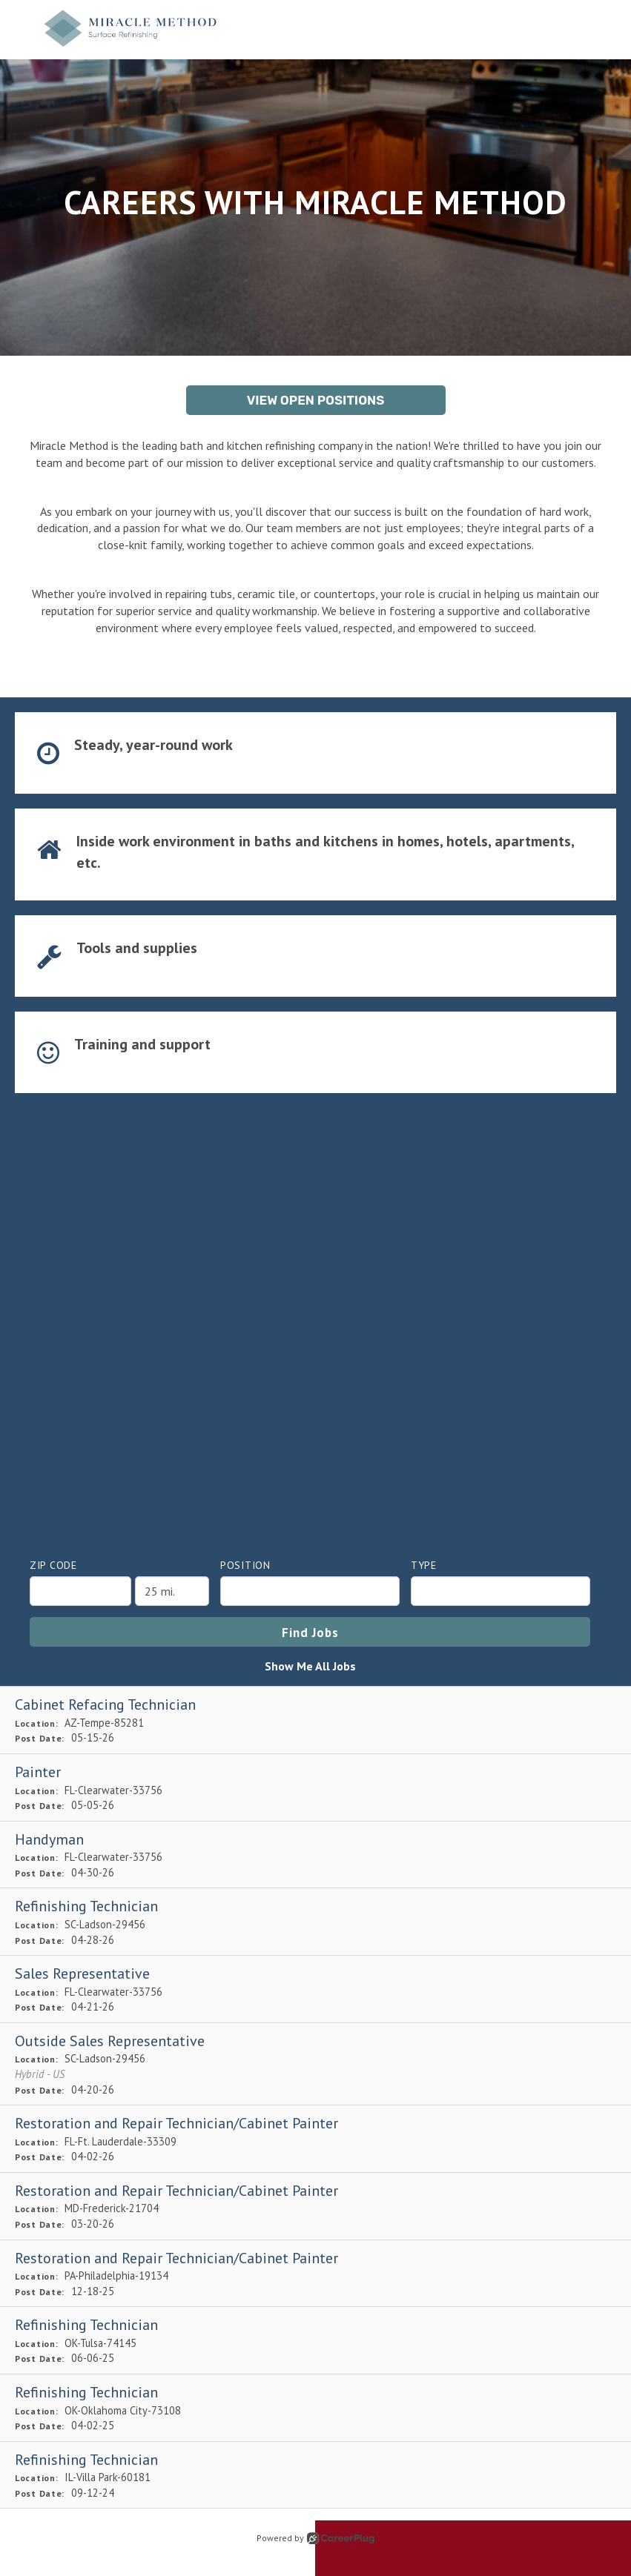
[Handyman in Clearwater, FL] (315, 1855)
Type (424, 1565)
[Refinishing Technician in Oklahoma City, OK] (315, 2408)
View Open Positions (316, 400)
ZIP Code (53, 1565)
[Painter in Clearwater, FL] (315, 1788)
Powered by (315, 2538)
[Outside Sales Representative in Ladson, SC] (315, 2064)
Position (245, 1565)
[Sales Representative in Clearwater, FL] (315, 1989)
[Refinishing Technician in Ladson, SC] (315, 1922)
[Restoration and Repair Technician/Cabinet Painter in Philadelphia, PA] (315, 2274)
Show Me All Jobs (310, 1666)
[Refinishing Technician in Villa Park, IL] (315, 2475)
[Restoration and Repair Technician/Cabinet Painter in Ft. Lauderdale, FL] (315, 2139)
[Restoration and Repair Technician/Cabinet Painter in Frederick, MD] (315, 2206)
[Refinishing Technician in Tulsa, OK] (315, 2340)
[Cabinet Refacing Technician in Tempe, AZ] (315, 1720)
